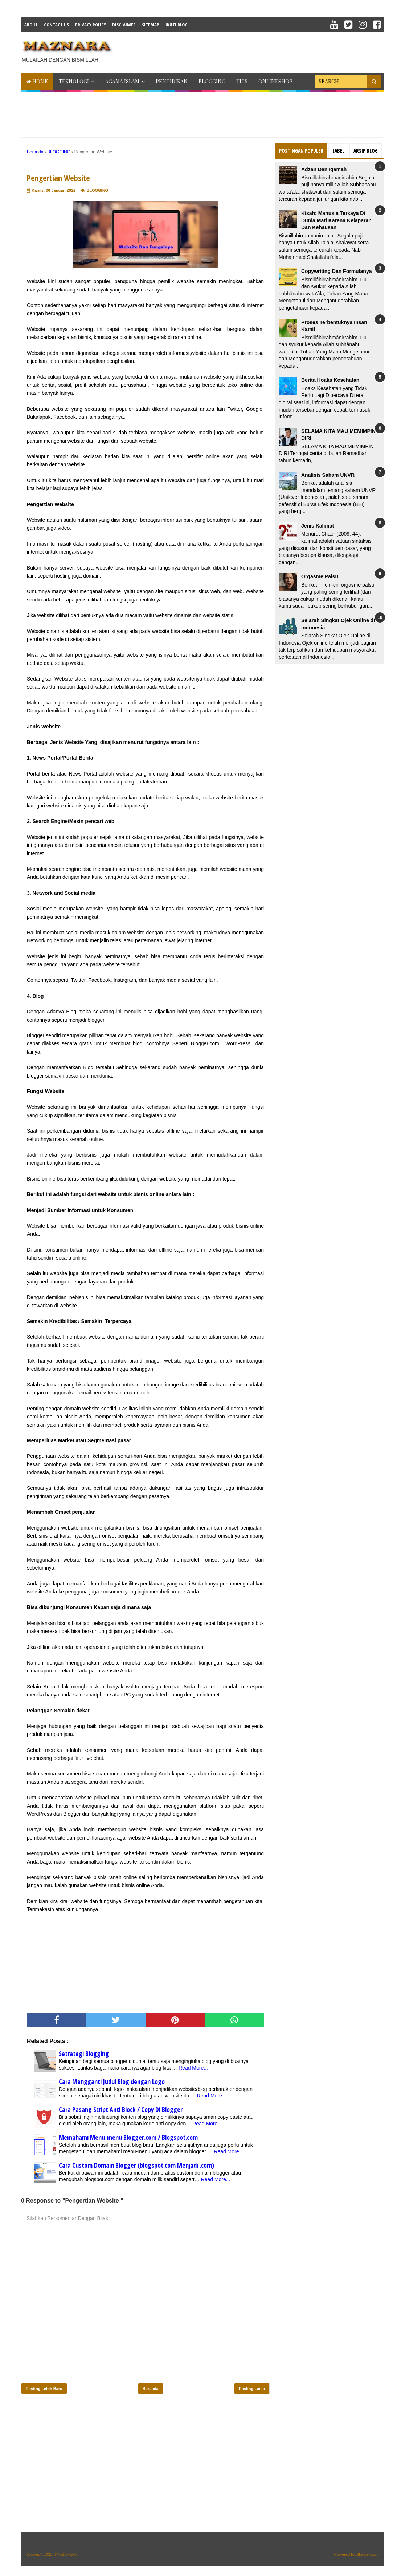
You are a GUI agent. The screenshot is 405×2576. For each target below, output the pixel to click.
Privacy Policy (90, 24)
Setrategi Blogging (84, 2053)
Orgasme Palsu (319, 576)
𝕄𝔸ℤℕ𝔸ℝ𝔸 (66, 2554)
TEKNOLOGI (74, 81)
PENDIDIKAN (172, 81)
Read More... (193, 2068)
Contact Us (56, 24)
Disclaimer (124, 24)
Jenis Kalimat (317, 526)
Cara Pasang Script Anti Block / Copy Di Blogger (121, 2109)
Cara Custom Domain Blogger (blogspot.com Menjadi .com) (136, 2165)
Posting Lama (252, 2388)
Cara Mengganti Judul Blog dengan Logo (112, 2081)
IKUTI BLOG (176, 24)
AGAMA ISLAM (122, 81)
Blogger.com (367, 2554)
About (31, 24)
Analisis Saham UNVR (328, 475)
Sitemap (150, 24)
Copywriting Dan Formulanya (336, 271)
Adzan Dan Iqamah (324, 169)
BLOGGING (212, 81)
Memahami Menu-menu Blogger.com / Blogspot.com (128, 2137)
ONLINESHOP (275, 81)
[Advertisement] (252, 50)
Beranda (151, 2388)
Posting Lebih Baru (44, 2388)
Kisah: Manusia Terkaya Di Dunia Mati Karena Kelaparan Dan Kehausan (336, 220)
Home (37, 81)
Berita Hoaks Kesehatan (330, 380)
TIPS (242, 81)
